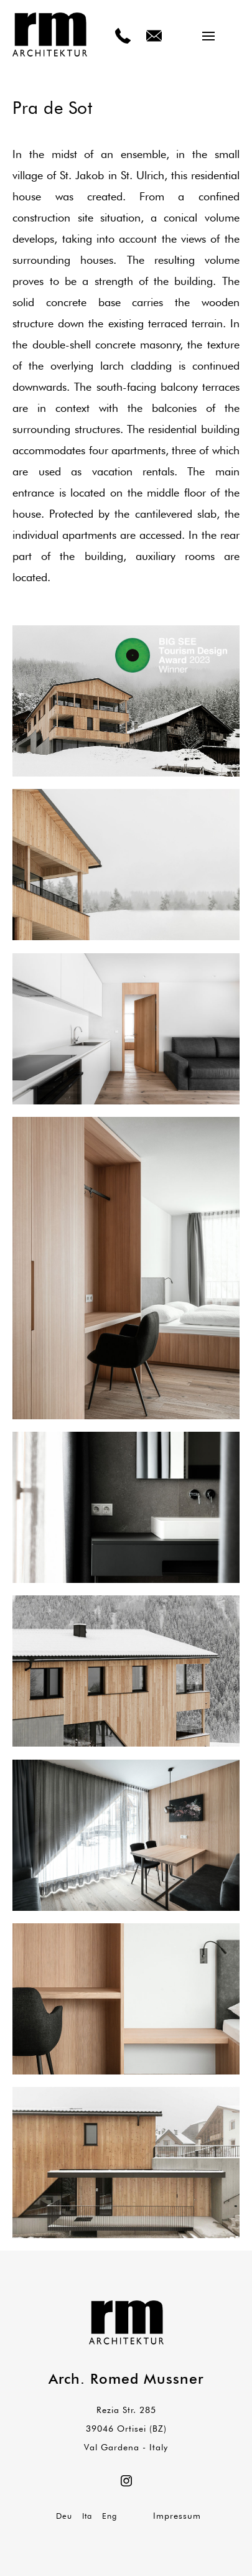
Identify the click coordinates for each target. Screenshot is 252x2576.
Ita (87, 2516)
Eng (109, 2516)
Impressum (177, 2516)
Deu (64, 2516)
